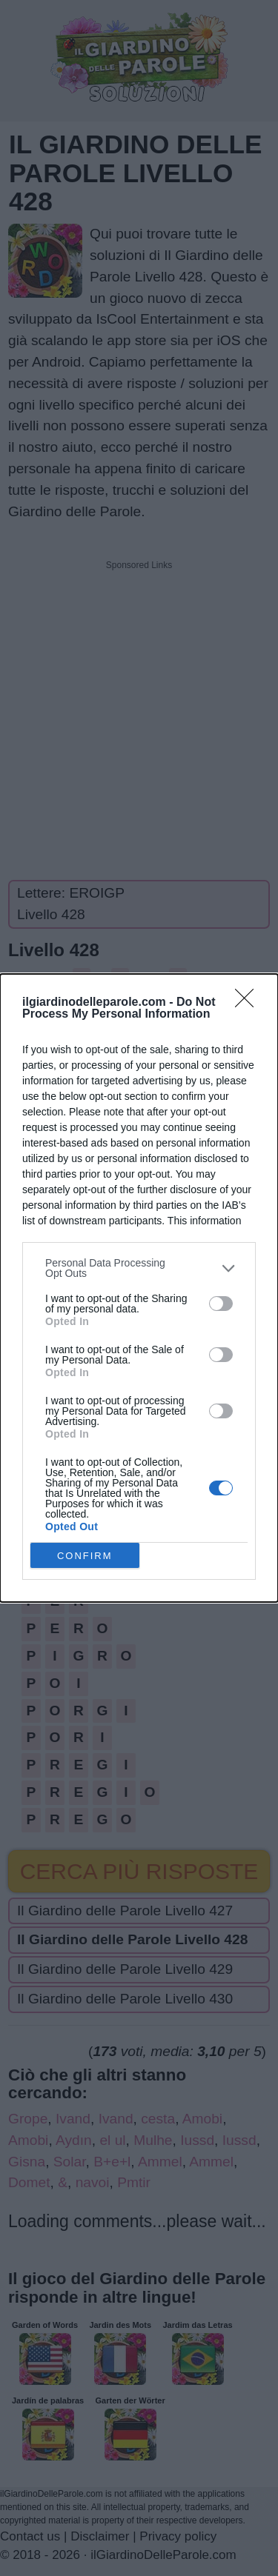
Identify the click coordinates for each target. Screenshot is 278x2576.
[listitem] (139, 1268)
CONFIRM (85, 1555)
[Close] (249, 1003)
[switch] (221, 1303)
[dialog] (139, 1288)
